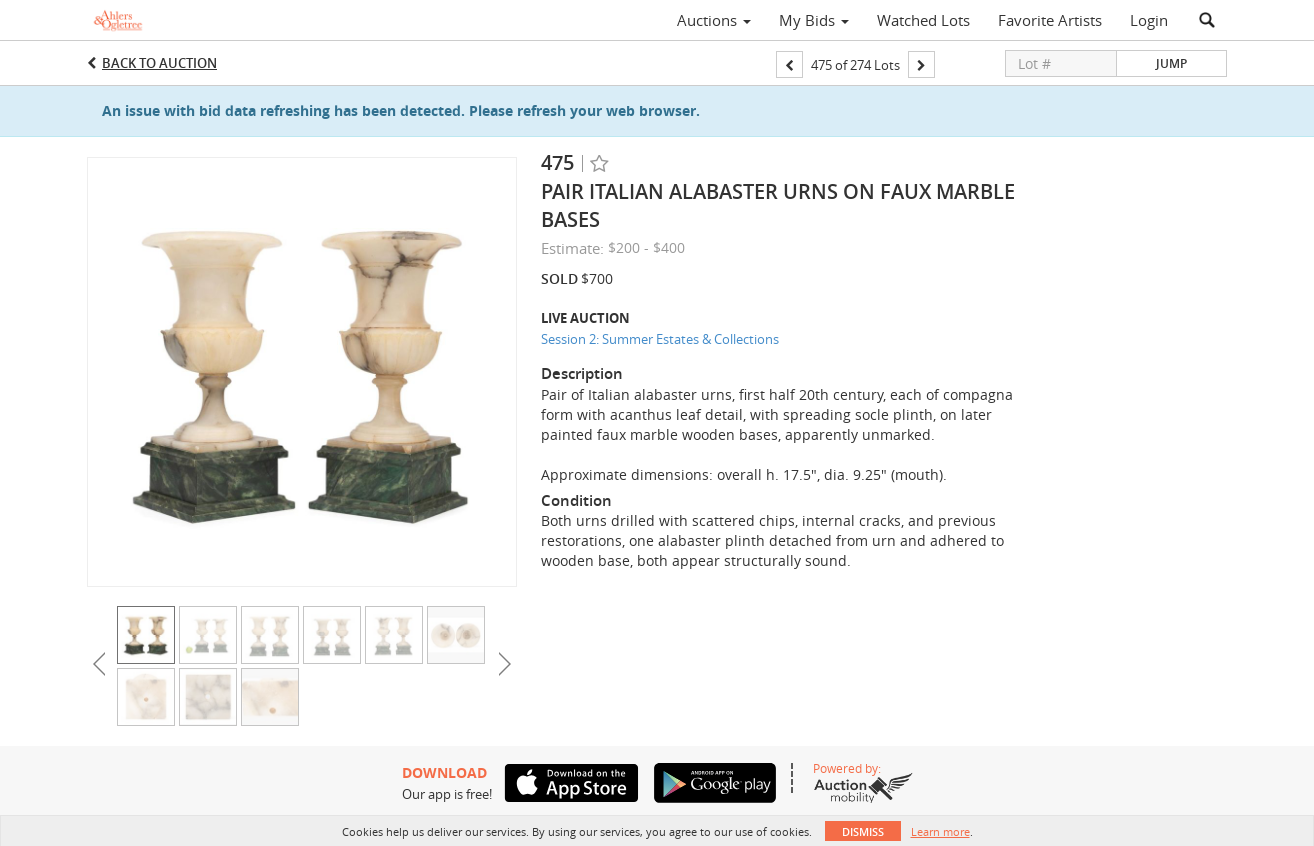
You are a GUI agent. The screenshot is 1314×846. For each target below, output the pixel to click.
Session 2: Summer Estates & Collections (660, 339)
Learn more (940, 831)
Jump (1171, 63)
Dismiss (863, 831)
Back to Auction (159, 63)
